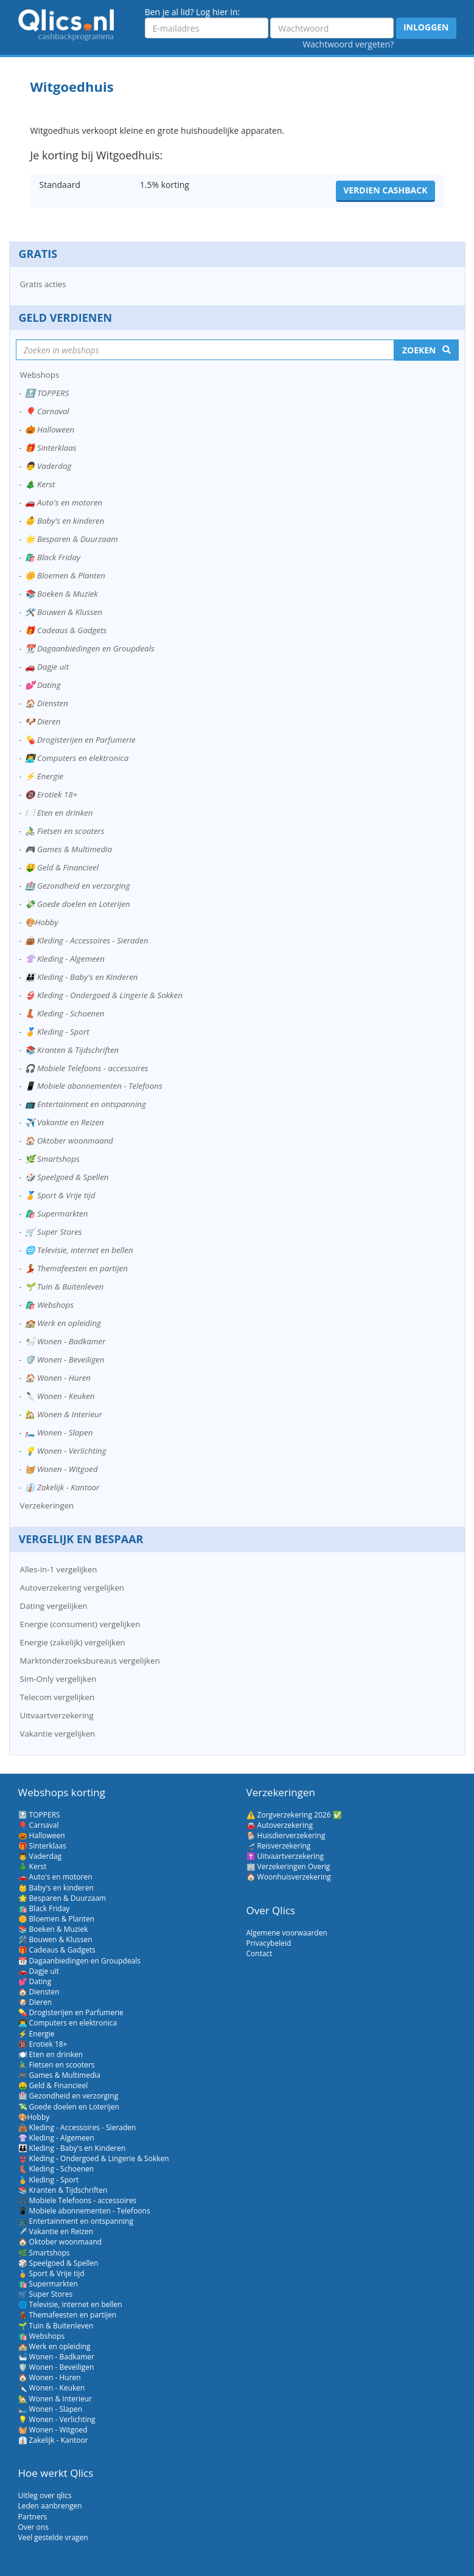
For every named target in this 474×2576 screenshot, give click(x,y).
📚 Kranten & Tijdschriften (72, 1049)
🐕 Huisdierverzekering (286, 1835)
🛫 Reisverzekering (278, 1846)
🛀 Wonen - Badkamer (65, 1341)
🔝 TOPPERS (47, 392)
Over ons (33, 2527)
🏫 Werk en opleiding (63, 1323)
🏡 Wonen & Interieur (64, 1414)
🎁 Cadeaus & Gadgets (66, 630)
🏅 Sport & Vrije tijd (60, 1195)
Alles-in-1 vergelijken (58, 1569)
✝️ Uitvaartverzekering (285, 1856)
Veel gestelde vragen (53, 2537)
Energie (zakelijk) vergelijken (72, 1642)
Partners (32, 2517)
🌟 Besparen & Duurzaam (71, 538)
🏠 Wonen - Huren (58, 1377)
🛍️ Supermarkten (56, 1213)
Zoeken (419, 350)
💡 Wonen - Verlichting (65, 1450)
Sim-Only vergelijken (58, 1678)
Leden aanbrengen (50, 2506)
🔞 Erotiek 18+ (51, 794)
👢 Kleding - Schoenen (65, 1013)
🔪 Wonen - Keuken (60, 1395)
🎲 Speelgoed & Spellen (67, 1177)
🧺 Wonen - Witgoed (61, 1468)
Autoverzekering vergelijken (72, 1587)
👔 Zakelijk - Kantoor (62, 1487)
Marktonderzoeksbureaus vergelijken (90, 1660)
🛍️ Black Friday (53, 557)
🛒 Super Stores (53, 1231)
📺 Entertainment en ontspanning (85, 1104)
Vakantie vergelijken (58, 1733)
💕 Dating (43, 684)
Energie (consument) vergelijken (80, 1624)
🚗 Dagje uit (47, 666)
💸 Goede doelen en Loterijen (77, 903)
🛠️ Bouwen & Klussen (63, 611)
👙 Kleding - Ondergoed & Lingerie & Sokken (104, 995)
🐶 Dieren (43, 721)
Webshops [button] (40, 374)
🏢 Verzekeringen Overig (288, 1866)
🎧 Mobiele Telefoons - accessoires (86, 1068)
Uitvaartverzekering (57, 1715)
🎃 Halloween (50, 429)
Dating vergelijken (54, 1605)
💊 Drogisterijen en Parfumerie (80, 739)
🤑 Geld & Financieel (62, 867)
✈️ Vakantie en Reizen (64, 1122)
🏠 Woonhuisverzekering (288, 1877)
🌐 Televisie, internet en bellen (79, 1250)
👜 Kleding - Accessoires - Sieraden (86, 940)
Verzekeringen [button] (47, 1505)
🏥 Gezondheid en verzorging (77, 885)
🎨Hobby (41, 922)
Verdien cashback (385, 190)
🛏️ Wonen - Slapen (59, 1432)
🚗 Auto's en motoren (64, 502)
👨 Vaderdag (48, 465)
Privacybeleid (268, 1943)
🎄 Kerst (40, 484)
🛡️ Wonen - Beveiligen (65, 1359)
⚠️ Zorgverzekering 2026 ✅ (294, 1815)
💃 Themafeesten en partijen (76, 1268)
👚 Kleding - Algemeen (65, 958)
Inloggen (426, 27)
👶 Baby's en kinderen (65, 520)
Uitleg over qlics (45, 2495)
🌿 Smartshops (52, 1158)
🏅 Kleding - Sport (57, 1031)
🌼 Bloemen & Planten (65, 575)
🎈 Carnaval (47, 411)
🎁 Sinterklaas (51, 447)
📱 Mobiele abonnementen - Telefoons (93, 1085)
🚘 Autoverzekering (279, 1825)
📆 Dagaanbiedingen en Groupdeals (90, 648)
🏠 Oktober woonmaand (69, 1140)
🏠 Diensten (46, 703)
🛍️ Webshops (49, 1304)
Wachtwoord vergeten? (348, 44)
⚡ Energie (44, 776)
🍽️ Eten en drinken (59, 812)
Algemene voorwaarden (286, 1933)
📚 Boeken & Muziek (61, 593)
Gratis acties (43, 284)
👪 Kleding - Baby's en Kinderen (81, 976)
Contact (259, 1953)
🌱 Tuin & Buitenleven (64, 1286)
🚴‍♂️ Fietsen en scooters (65, 830)
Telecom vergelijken (57, 1697)
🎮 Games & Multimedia (68, 849)
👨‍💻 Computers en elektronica (77, 757)
